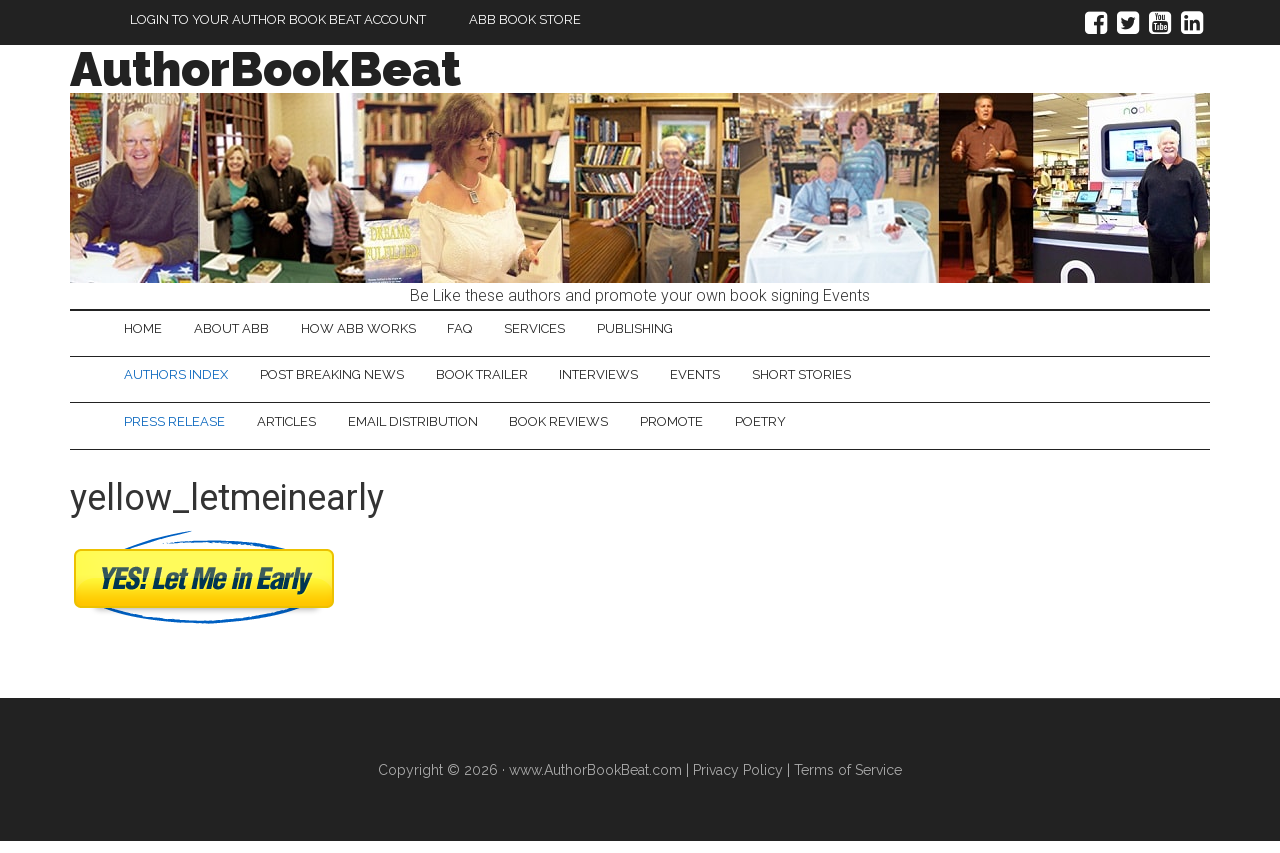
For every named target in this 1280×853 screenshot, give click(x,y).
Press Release (180, 430)
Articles (303, 430)
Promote (722, 430)
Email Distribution (441, 430)
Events (746, 380)
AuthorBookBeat (265, 69)
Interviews (638, 380)
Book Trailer (510, 380)
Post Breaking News (349, 380)
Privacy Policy (738, 781)
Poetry (822, 430)
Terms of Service (848, 781)
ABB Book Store (525, 19)
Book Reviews (598, 430)
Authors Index (182, 380)
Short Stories (863, 380)
